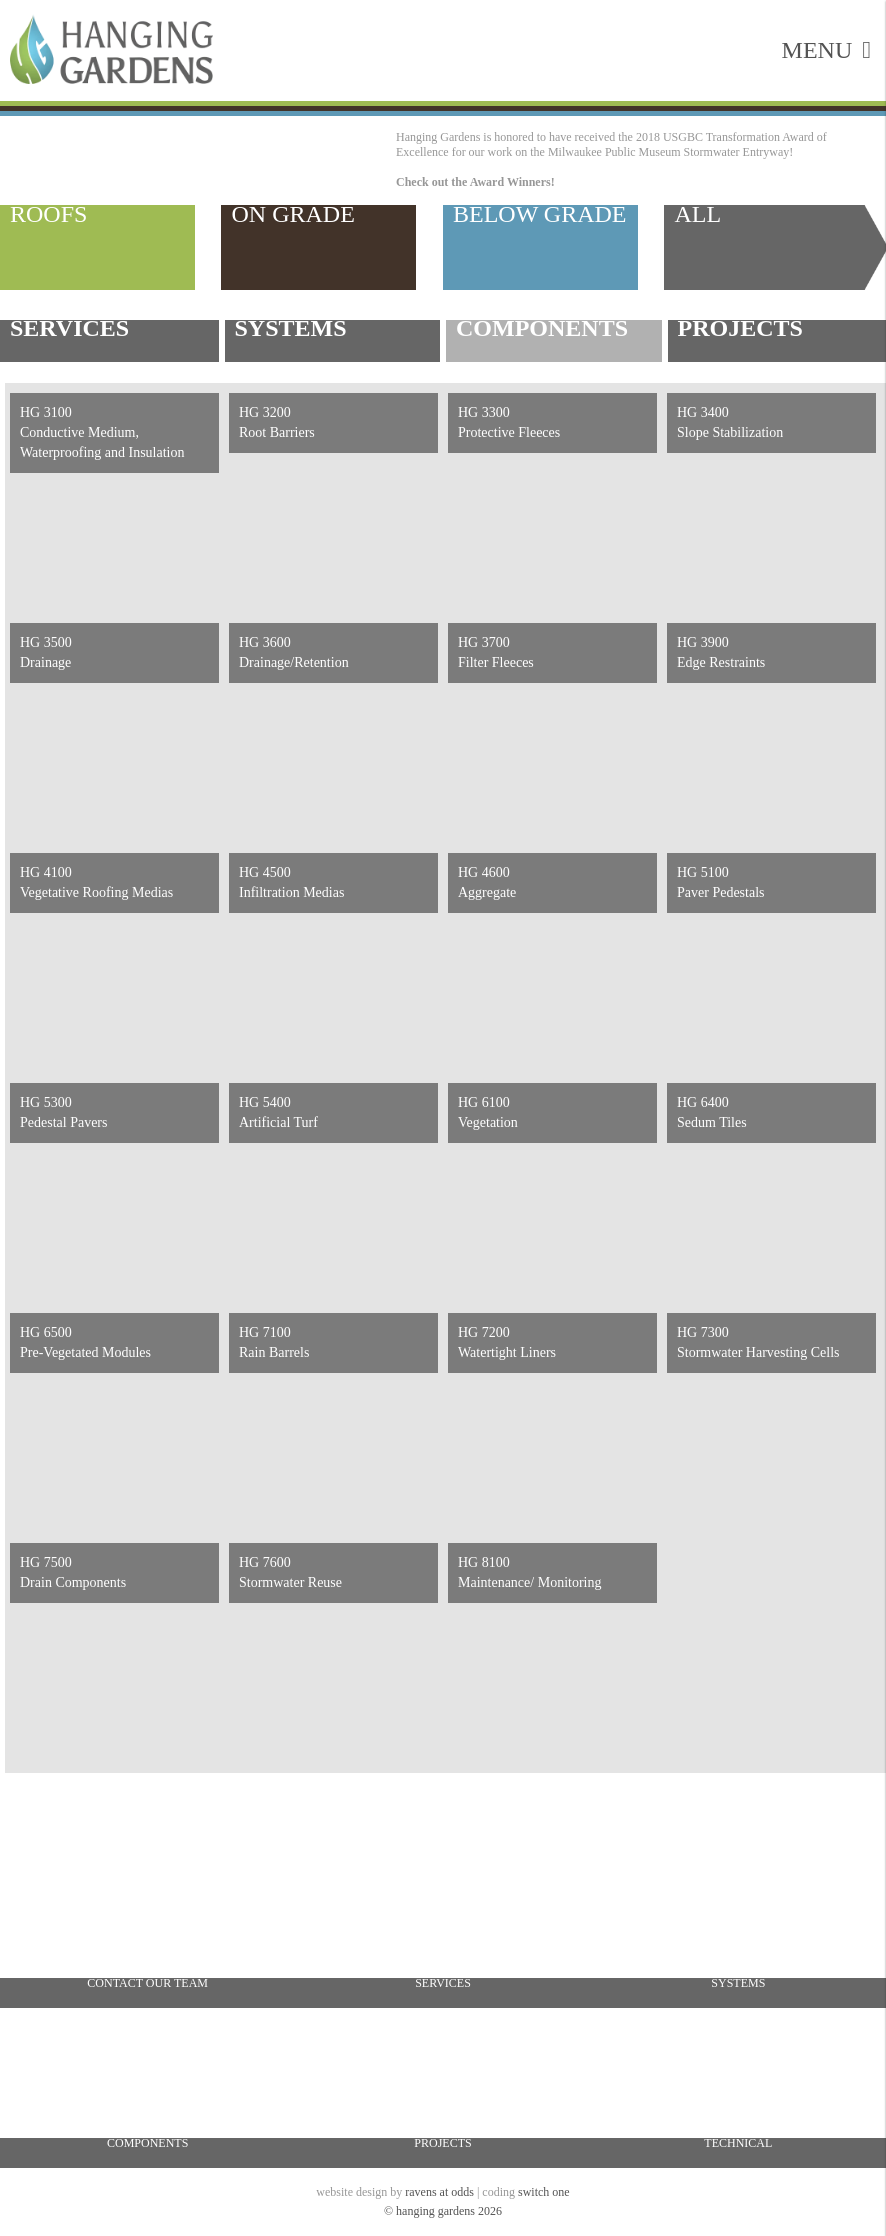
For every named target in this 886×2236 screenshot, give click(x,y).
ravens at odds (439, 2192)
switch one (544, 2192)
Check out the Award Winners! (475, 182)
